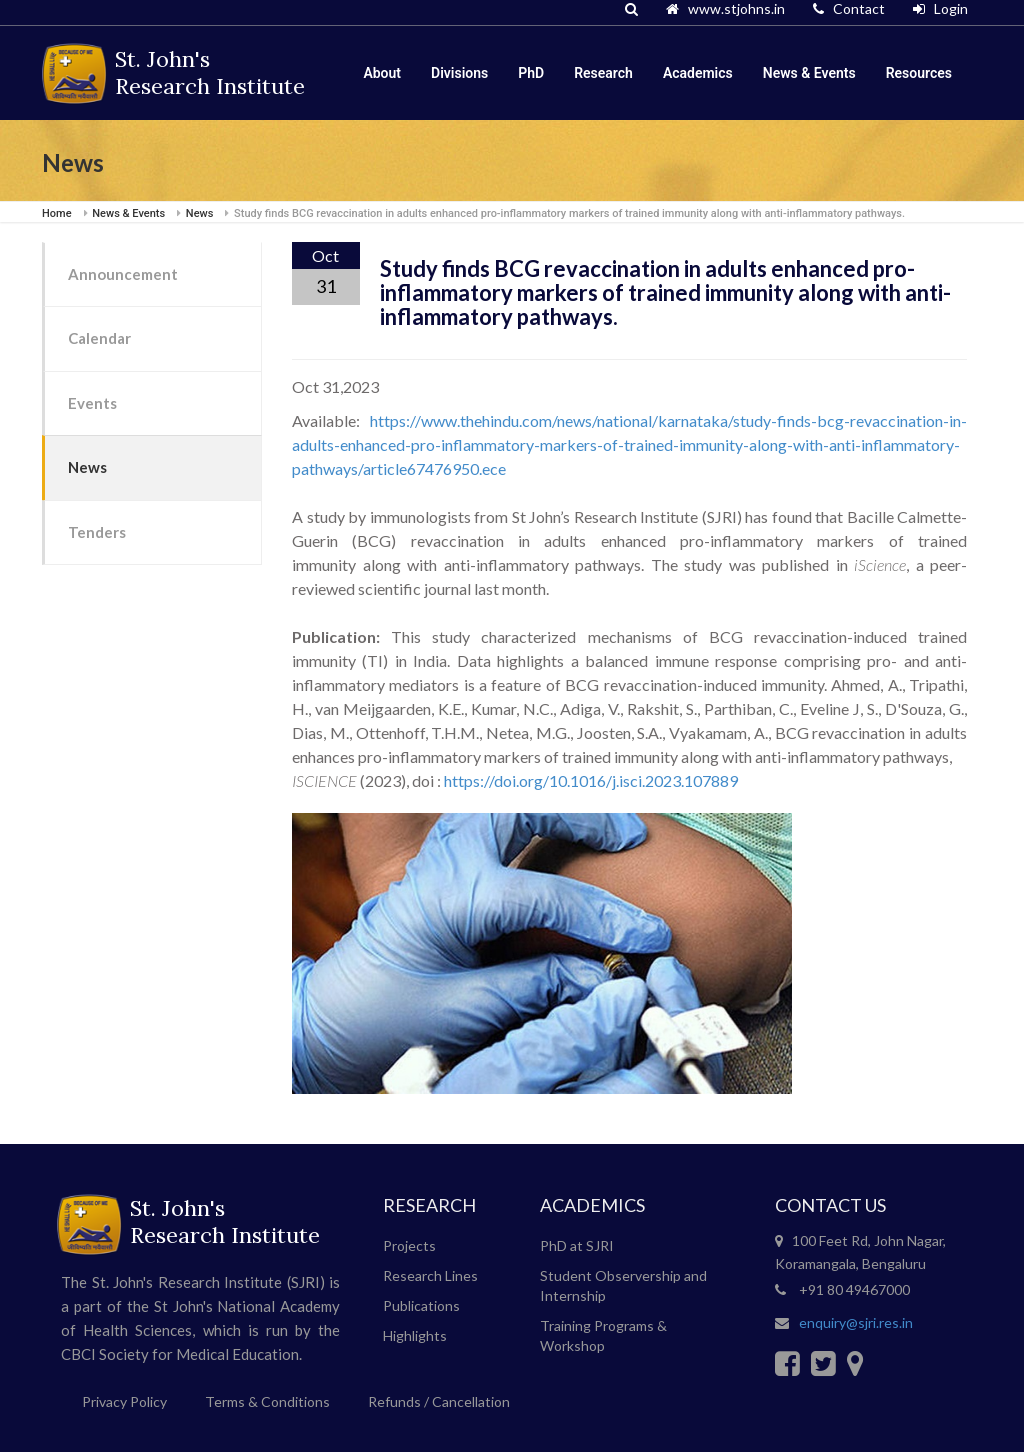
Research (603, 73)
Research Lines (430, 1275)
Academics (698, 73)
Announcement (123, 274)
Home (57, 213)
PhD (531, 73)
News (87, 467)
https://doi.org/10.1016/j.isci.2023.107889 (591, 780)
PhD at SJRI (577, 1245)
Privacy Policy (124, 1401)
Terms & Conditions (267, 1401)
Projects (409, 1245)
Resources (919, 73)
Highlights (415, 1335)
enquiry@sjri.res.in (856, 1322)
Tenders (97, 532)
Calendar (99, 338)
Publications (421, 1305)
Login (940, 8)
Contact (849, 8)
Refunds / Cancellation (439, 1401)
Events (92, 403)
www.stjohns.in (725, 8)
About (382, 73)
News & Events (809, 73)
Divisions (459, 73)
